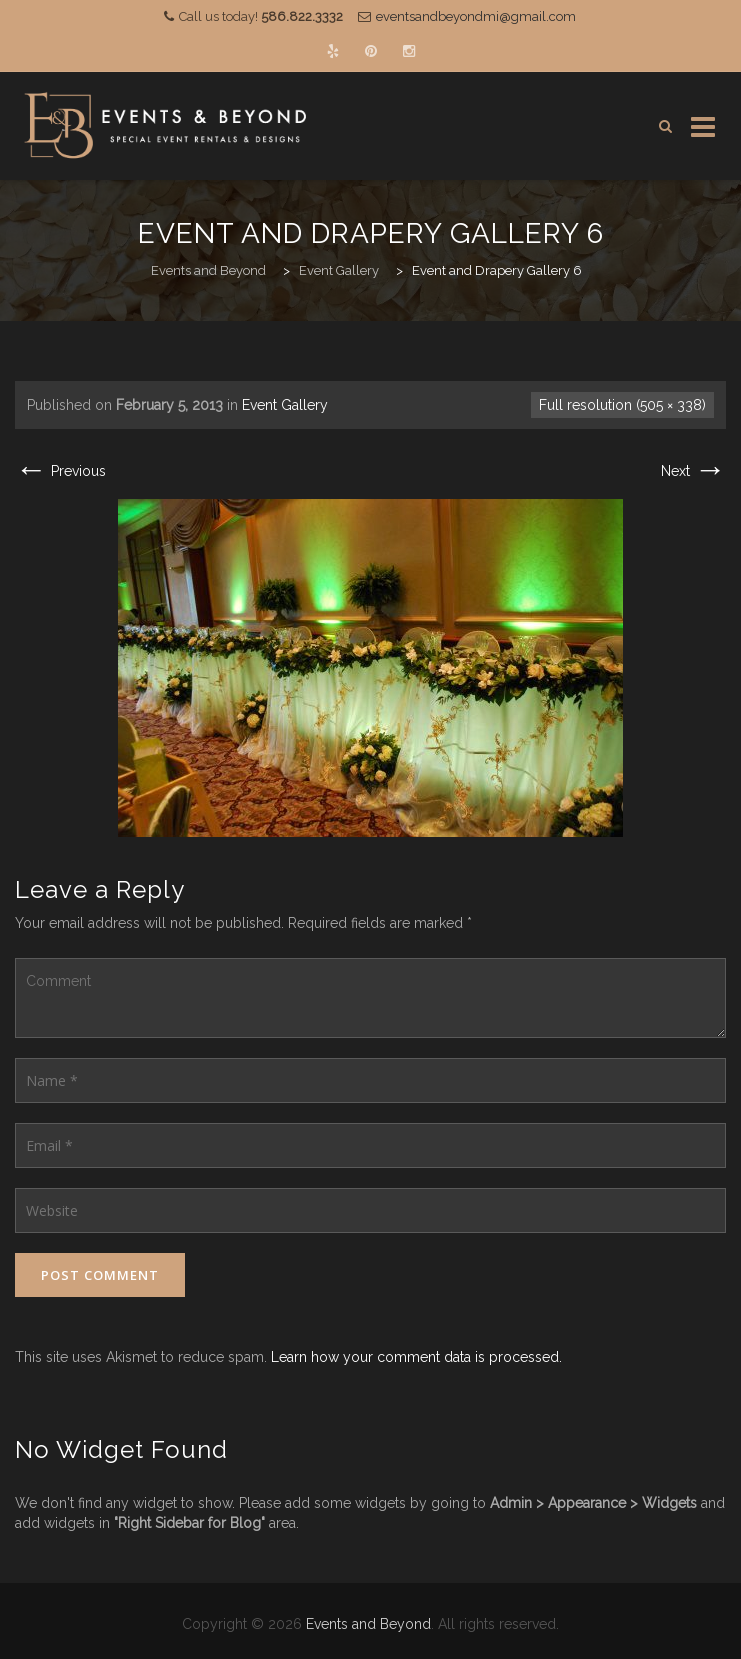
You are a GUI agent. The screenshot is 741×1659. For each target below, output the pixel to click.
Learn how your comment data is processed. (416, 1357)
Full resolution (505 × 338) (622, 405)
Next (693, 471)
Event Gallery (285, 405)
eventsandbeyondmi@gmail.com (476, 16)
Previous (60, 471)
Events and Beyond (368, 1624)
